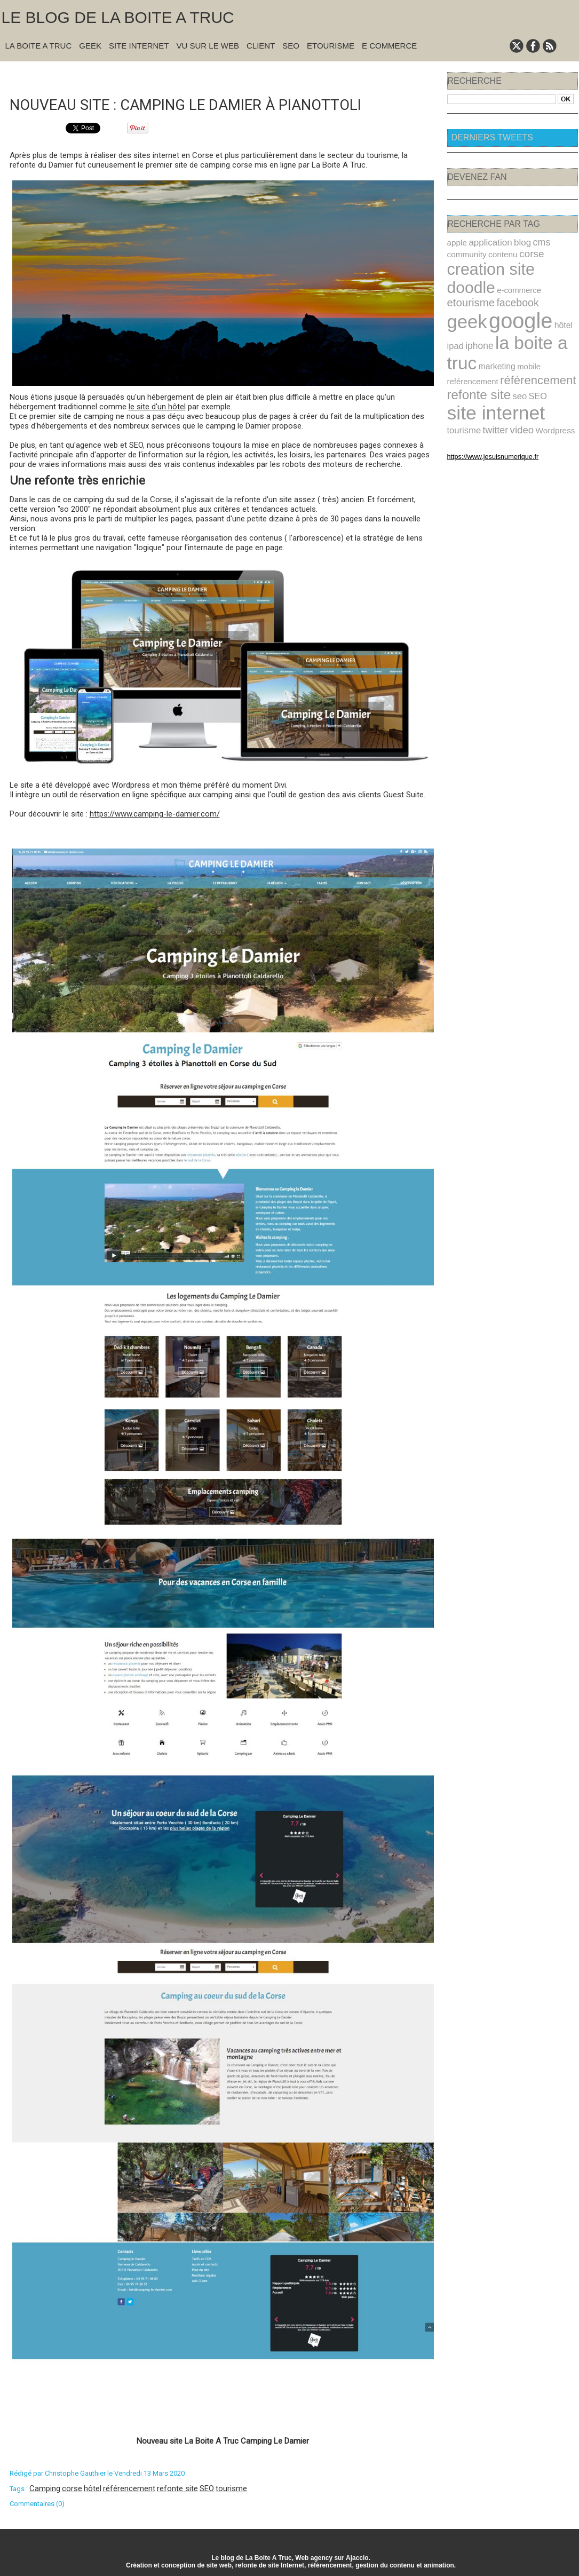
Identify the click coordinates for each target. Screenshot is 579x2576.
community (465, 253)
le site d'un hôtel (157, 405)
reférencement (470, 353)
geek (465, 299)
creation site (487, 266)
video (458, 403)
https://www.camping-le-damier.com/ (155, 813)
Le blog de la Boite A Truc (118, 17)
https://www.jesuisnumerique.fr (487, 428)
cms (533, 242)
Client (261, 45)
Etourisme (330, 45)
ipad (454, 321)
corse (72, 2487)
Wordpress (488, 403)
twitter (549, 390)
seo (512, 370)
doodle (550, 266)
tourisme (231, 2487)
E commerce (389, 45)
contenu (498, 253)
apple (456, 242)
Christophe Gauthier (75, 2472)
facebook (553, 281)
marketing (492, 339)
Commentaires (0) (37, 2503)
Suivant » (256, 75)
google (514, 298)
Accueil (228, 75)
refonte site (177, 2487)
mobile (521, 340)
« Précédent (195, 75)
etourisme (510, 281)
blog (516, 242)
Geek (90, 45)
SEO (290, 45)
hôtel (92, 2487)
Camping (44, 2487)
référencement (129, 2487)
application (486, 242)
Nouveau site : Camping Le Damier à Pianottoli (201, 103)
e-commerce (467, 282)
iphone (476, 321)
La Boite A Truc (38, 45)
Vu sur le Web (207, 45)
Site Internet (139, 45)
